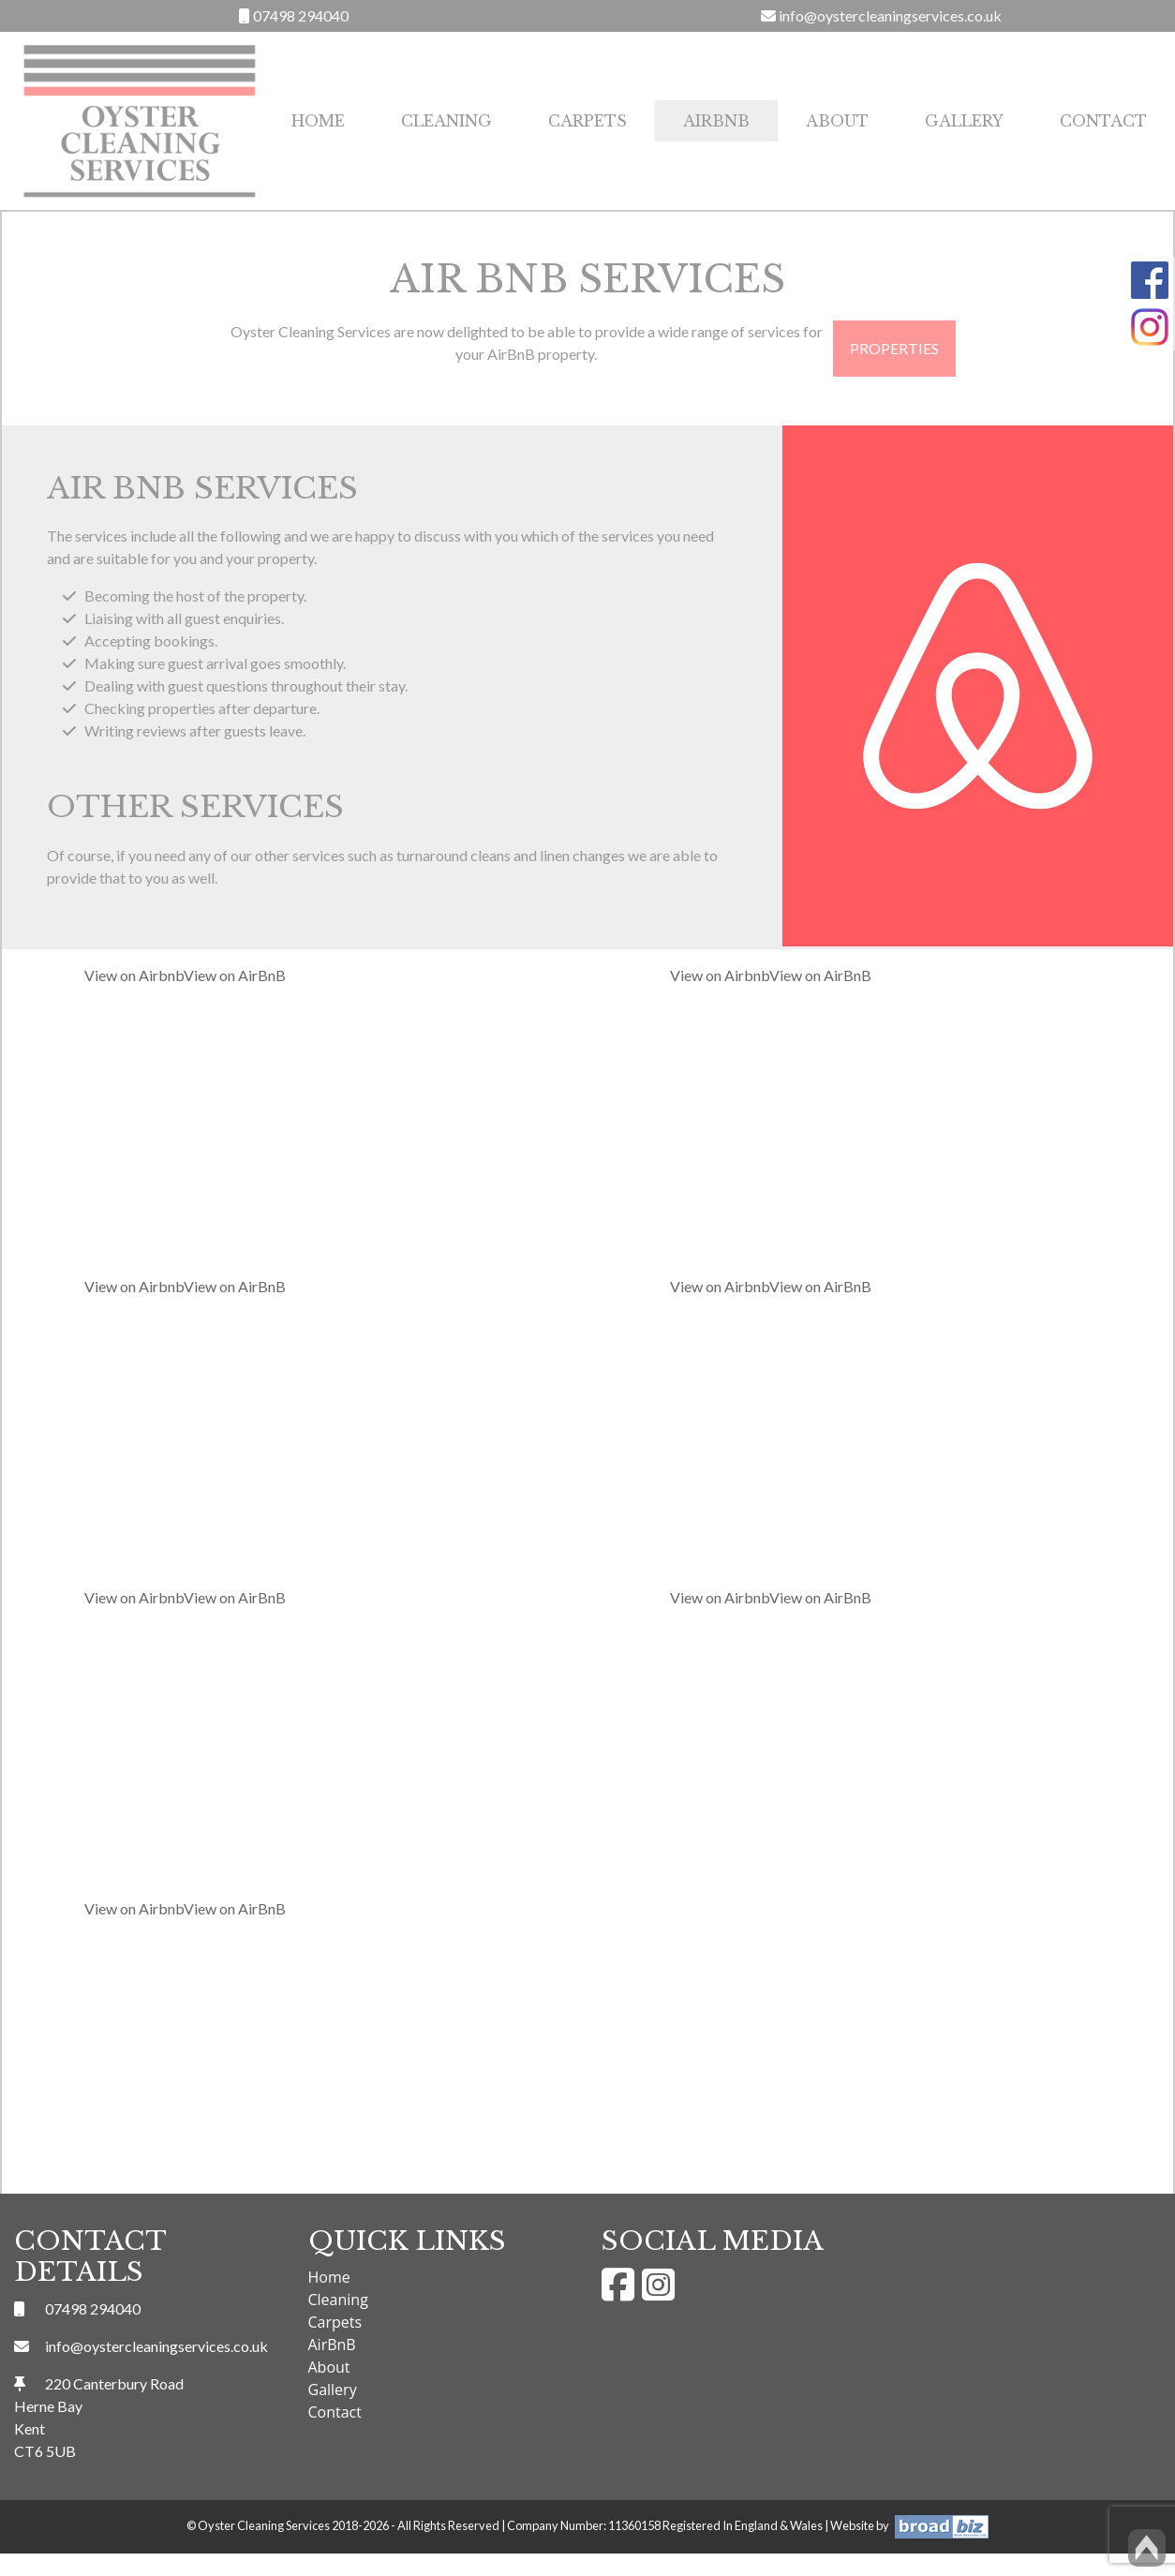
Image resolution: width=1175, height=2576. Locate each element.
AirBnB (716, 121)
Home (318, 121)
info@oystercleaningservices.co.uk (881, 15)
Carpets (587, 121)
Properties (894, 348)
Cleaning (446, 121)
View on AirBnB (235, 975)
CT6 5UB (45, 2451)
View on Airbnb (134, 975)
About (837, 121)
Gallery (964, 121)
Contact (1103, 121)
